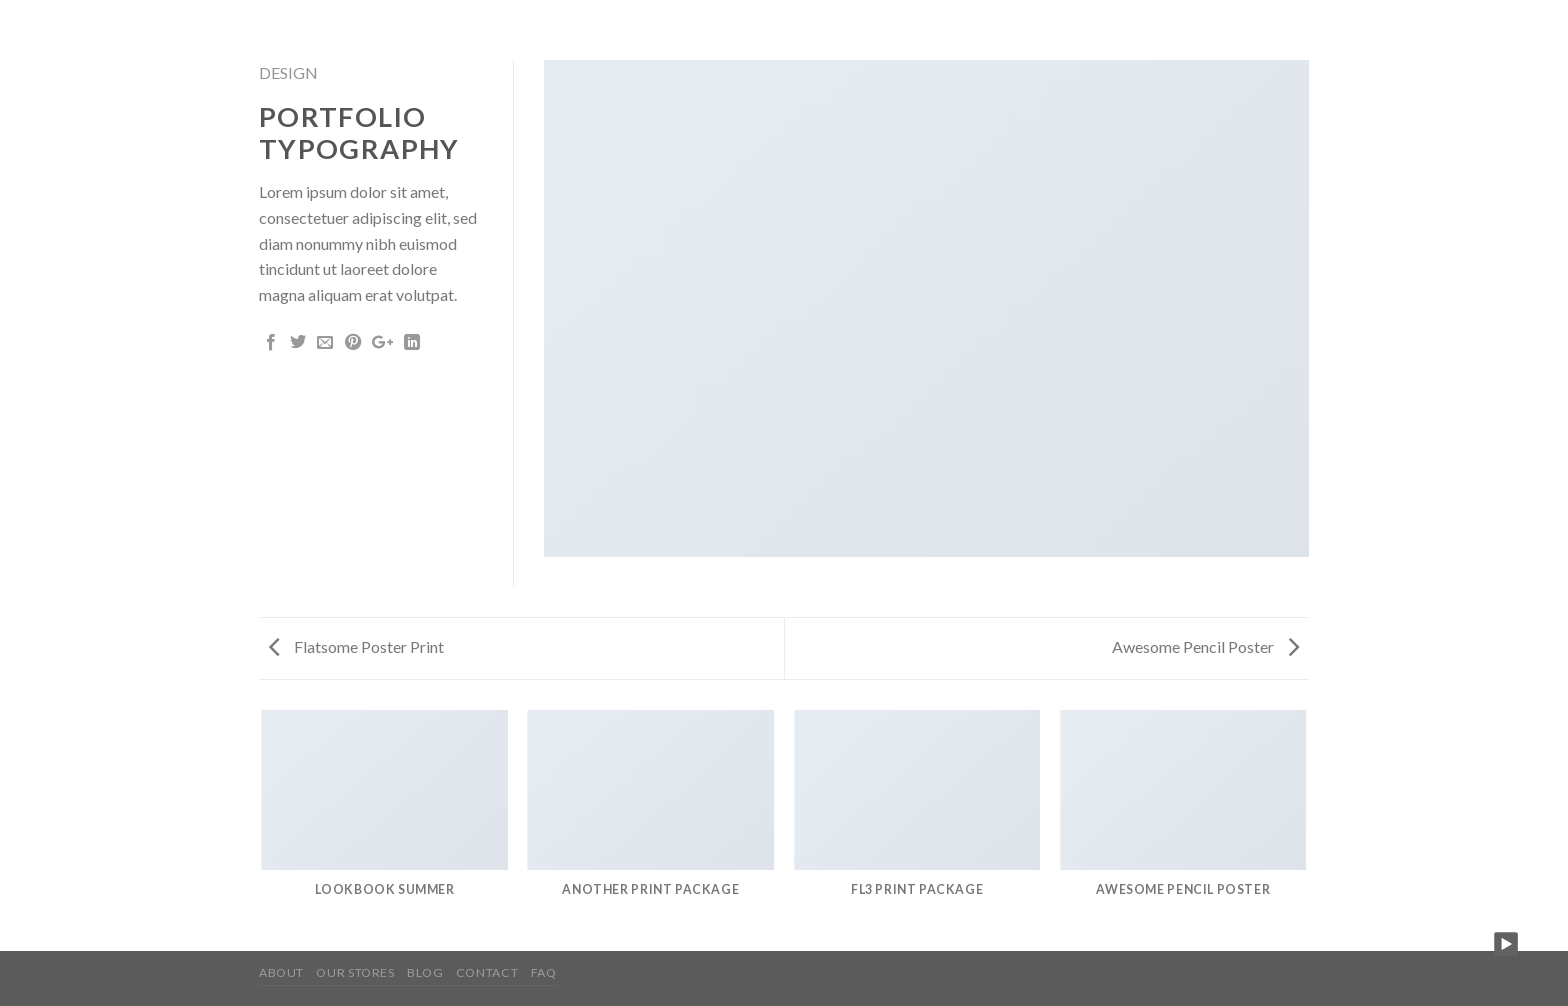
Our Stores (355, 972)
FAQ (544, 972)
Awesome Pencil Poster (1205, 646)
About (281, 972)
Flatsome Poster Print (356, 646)
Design (288, 72)
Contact (487, 972)
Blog (425, 972)
